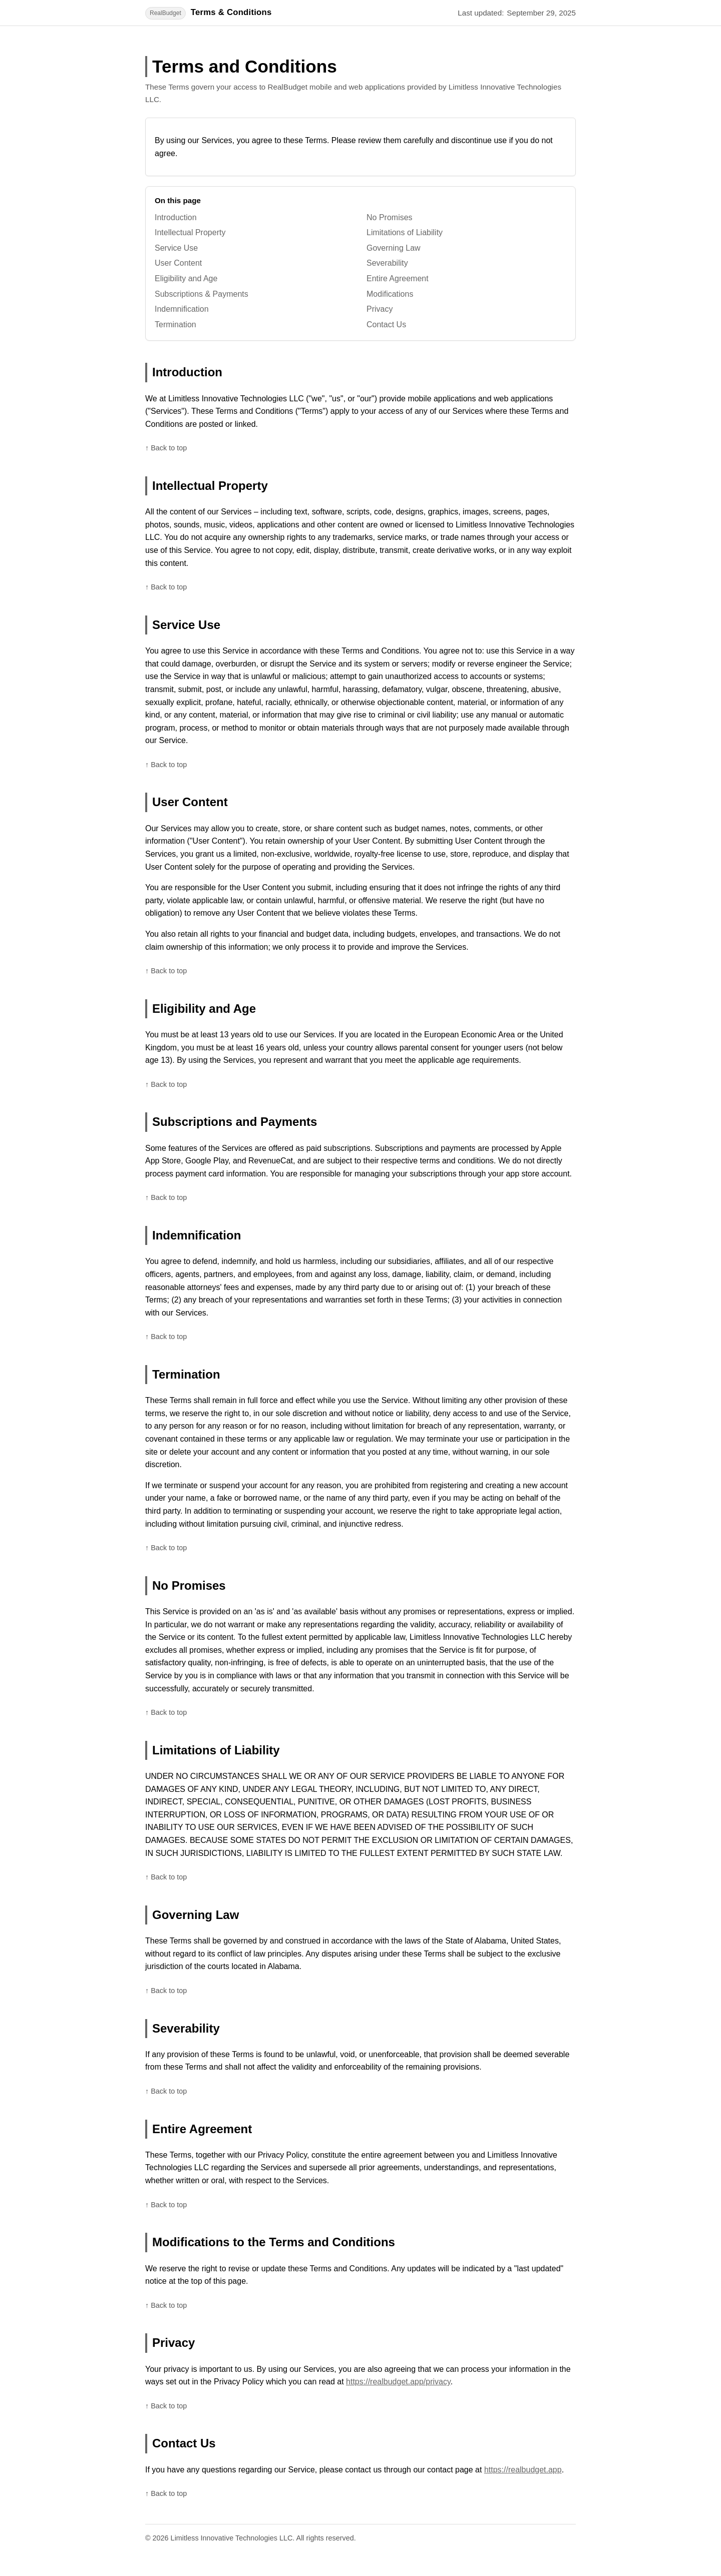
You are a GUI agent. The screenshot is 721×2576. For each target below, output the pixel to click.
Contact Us (386, 324)
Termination (175, 324)
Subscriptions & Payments (201, 294)
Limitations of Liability (405, 232)
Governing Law (394, 248)
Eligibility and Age (186, 278)
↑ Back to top (166, 448)
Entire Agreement (398, 278)
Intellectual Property (190, 232)
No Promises (390, 217)
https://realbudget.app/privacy (398, 2381)
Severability (387, 263)
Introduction (176, 217)
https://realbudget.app (523, 2469)
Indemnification (182, 309)
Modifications (390, 294)
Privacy (380, 309)
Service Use (176, 248)
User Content (178, 263)
